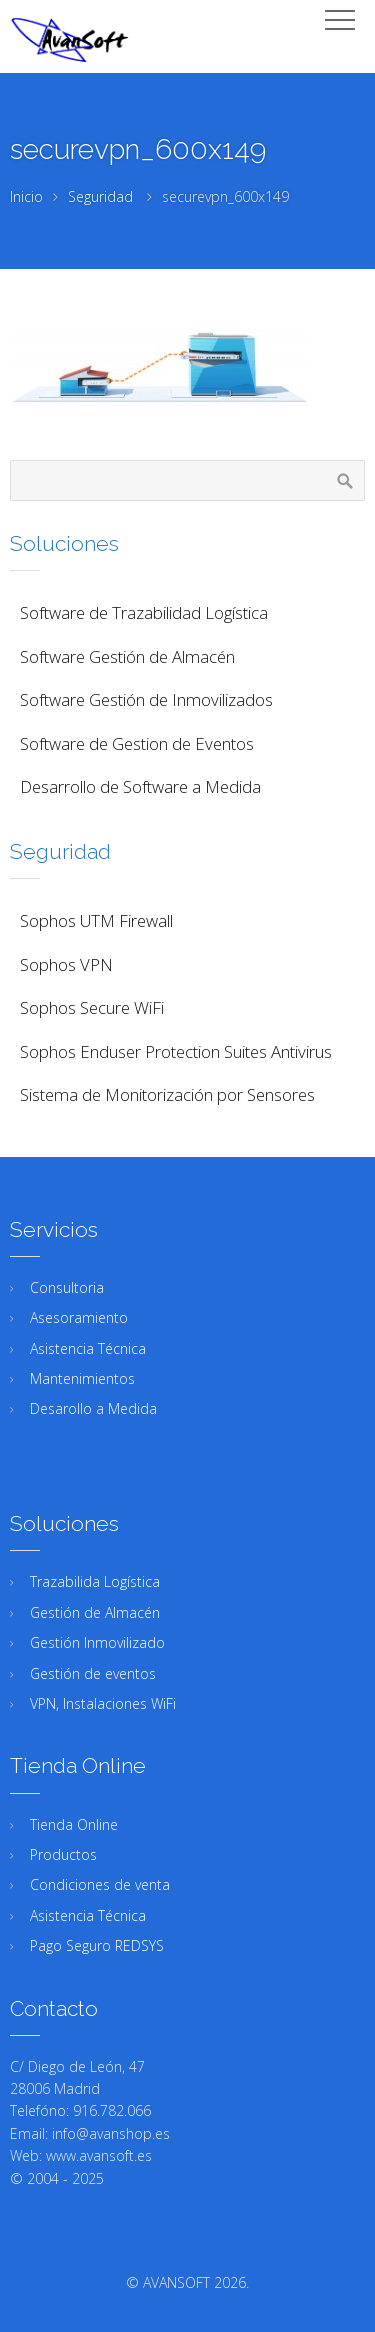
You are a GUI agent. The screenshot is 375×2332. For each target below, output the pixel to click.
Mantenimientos (82, 1378)
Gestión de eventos (93, 1673)
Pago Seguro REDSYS (97, 1945)
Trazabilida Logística (95, 1581)
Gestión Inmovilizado (97, 1642)
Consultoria (67, 1287)
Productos (63, 1854)
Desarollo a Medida (93, 1408)
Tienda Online (74, 1824)
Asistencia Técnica (88, 1348)
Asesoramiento (79, 1317)
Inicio (26, 196)
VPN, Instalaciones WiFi (103, 1703)
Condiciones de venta (100, 1884)
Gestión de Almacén (95, 1612)
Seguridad (100, 196)
